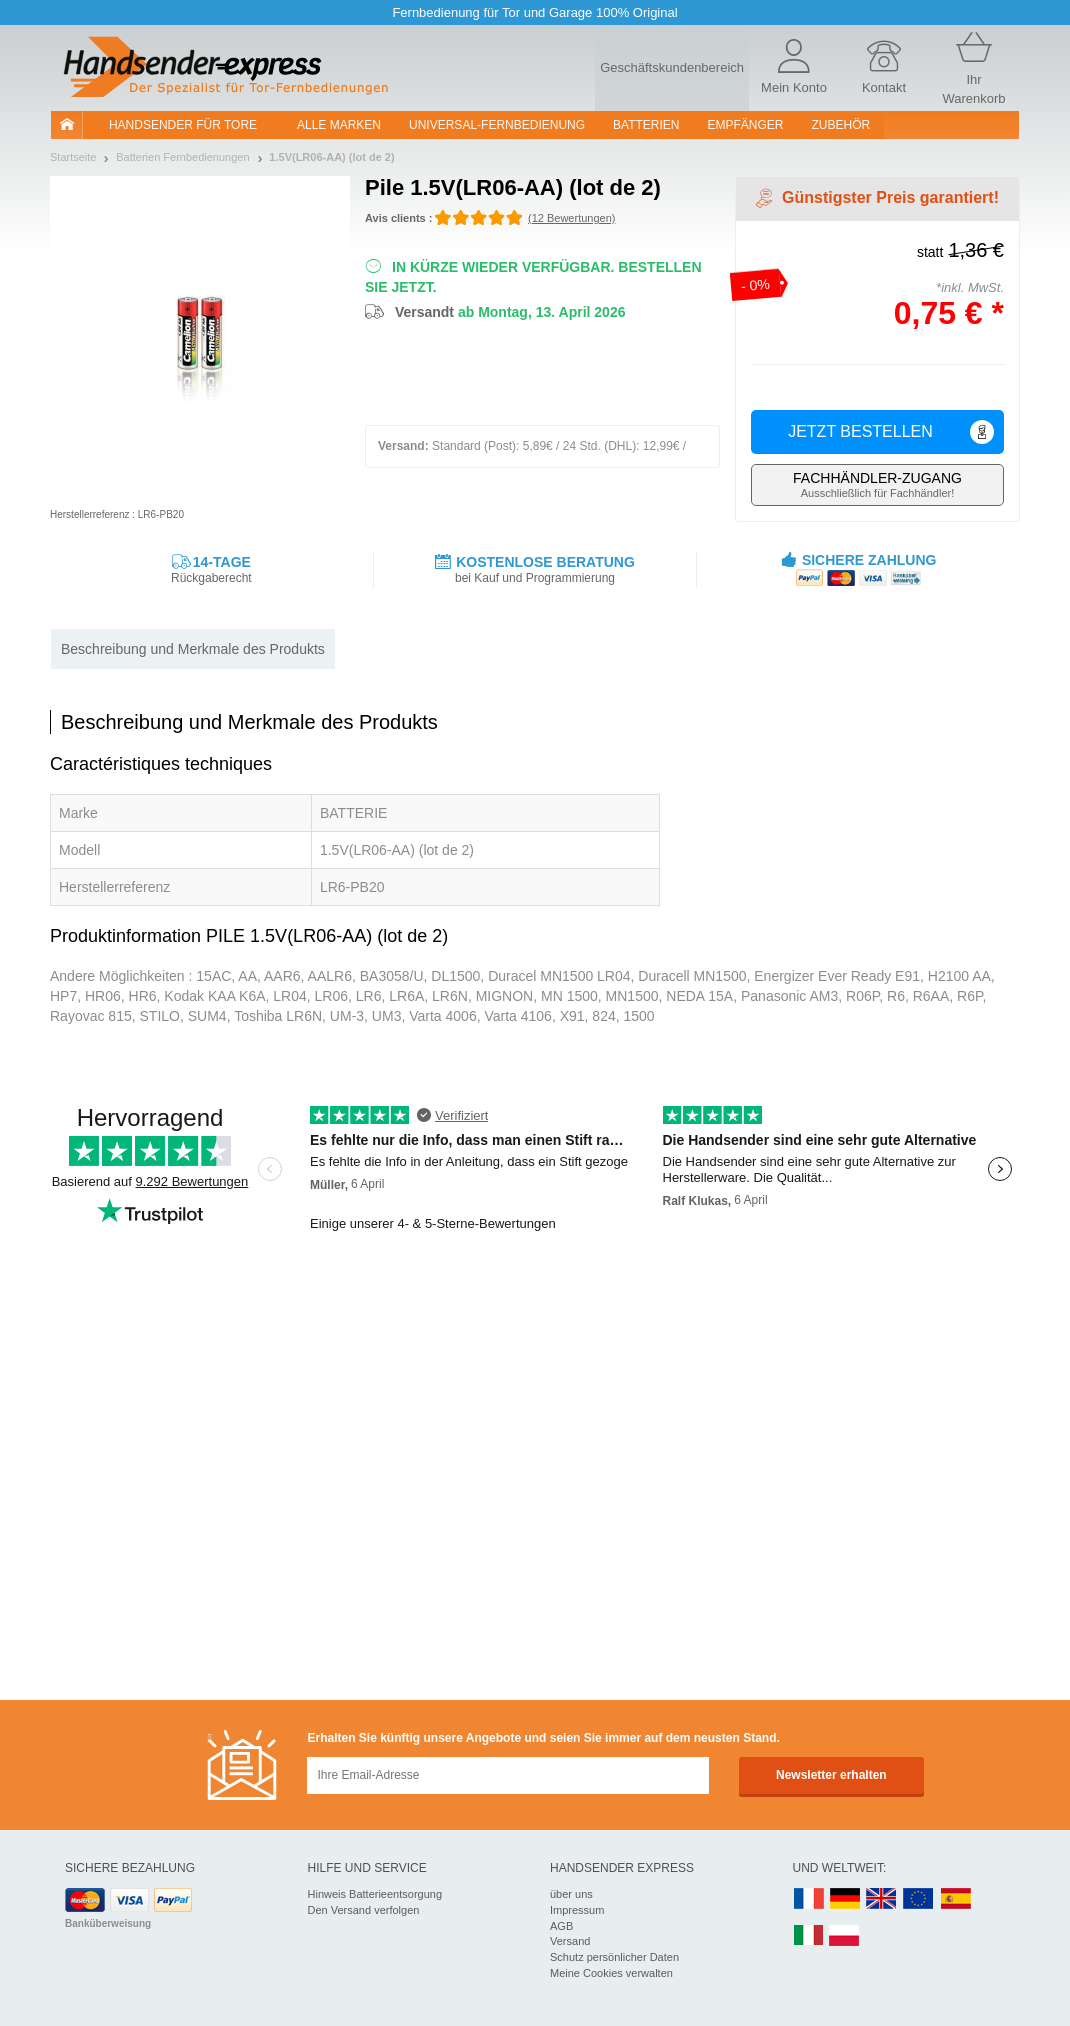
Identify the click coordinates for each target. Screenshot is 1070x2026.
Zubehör (841, 125)
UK (882, 1899)
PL (845, 1936)
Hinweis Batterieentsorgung (375, 1894)
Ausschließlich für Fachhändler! (877, 484)
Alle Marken (339, 125)
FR (809, 1899)
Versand (570, 1941)
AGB (561, 1926)
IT (809, 1936)
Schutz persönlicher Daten (614, 1957)
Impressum (577, 1910)
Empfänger (746, 125)
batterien (646, 125)
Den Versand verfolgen (364, 1910)
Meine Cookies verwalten (611, 1973)
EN (919, 1899)
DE (845, 1899)
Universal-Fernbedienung (497, 125)
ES (956, 1899)
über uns (571, 1894)
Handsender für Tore (183, 125)
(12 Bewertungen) (571, 218)
